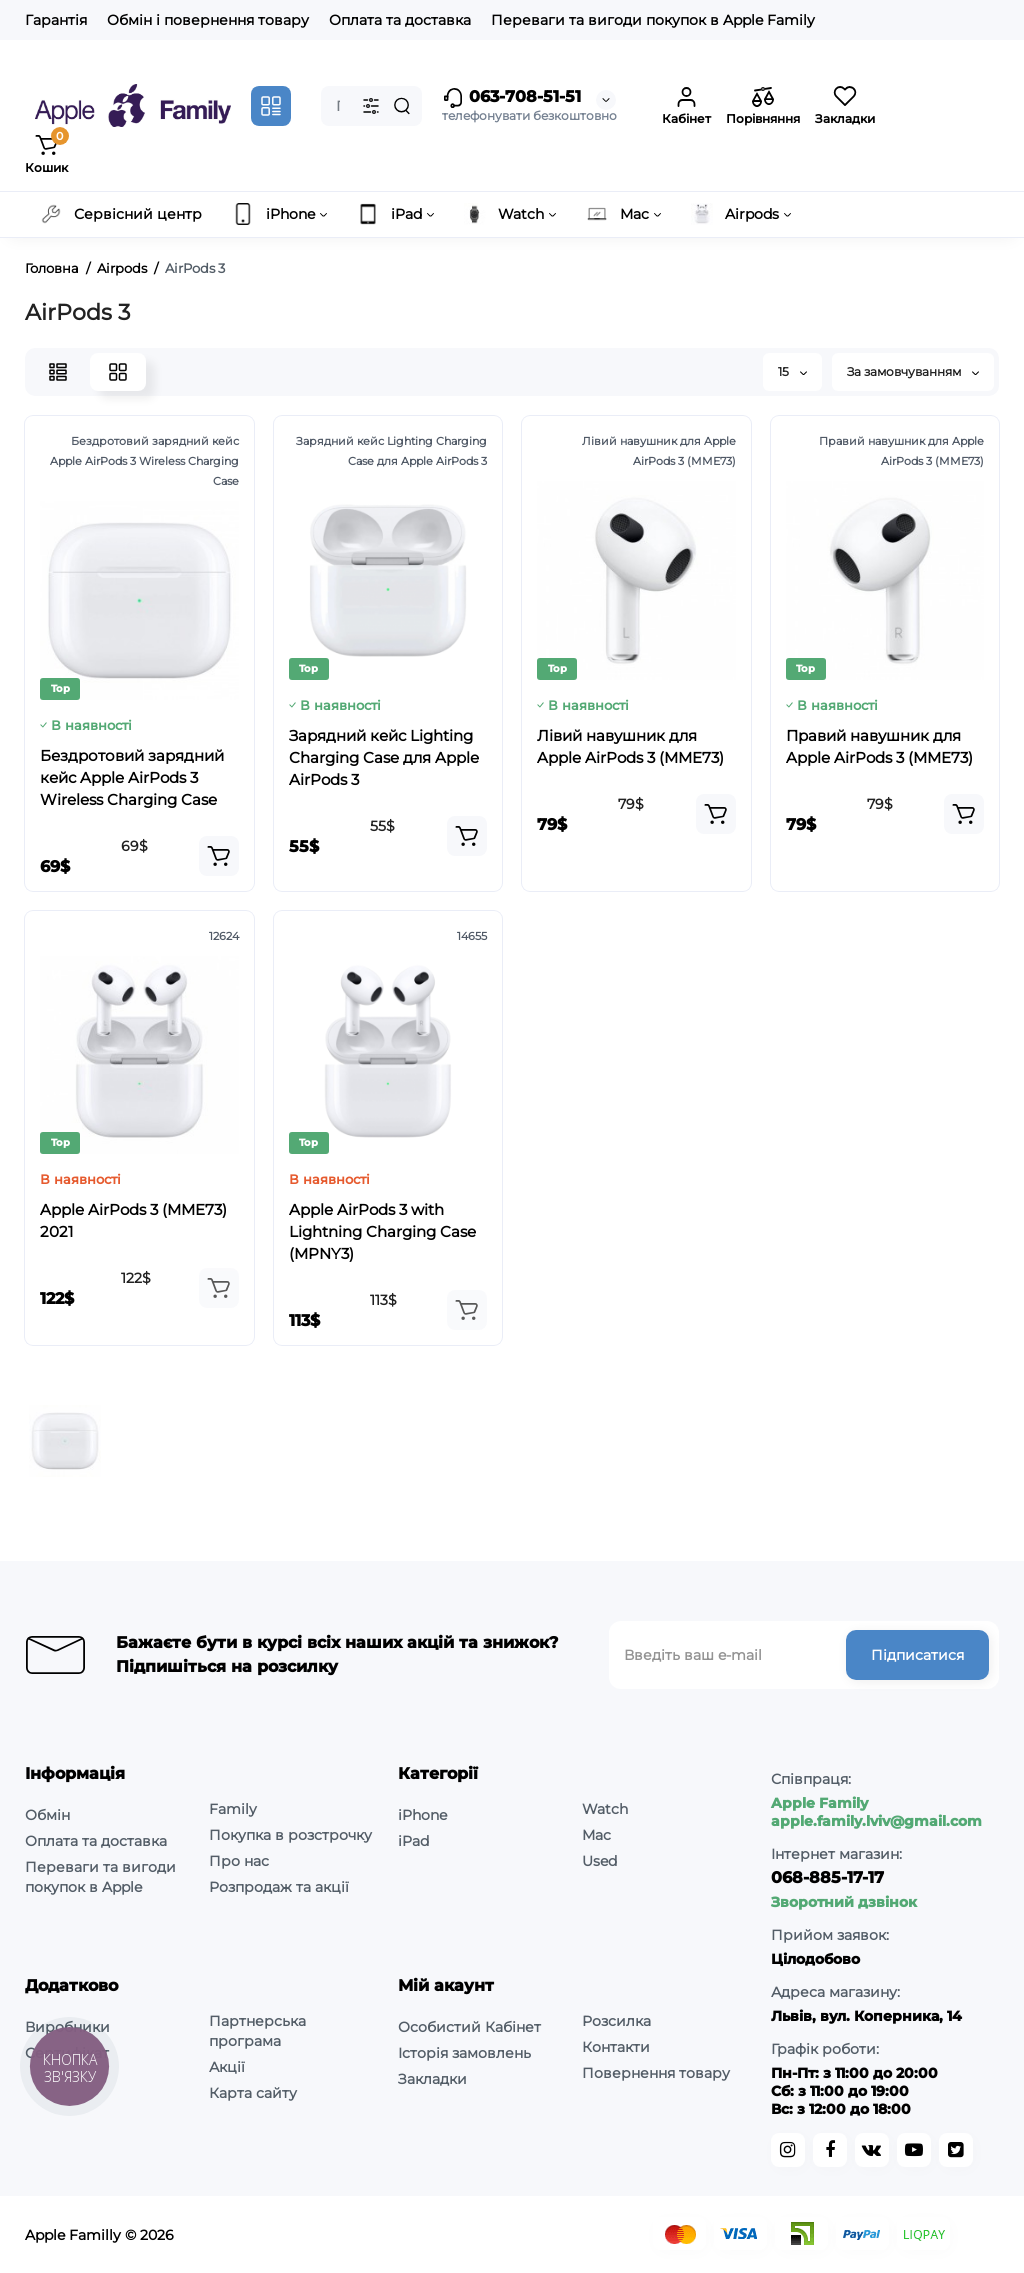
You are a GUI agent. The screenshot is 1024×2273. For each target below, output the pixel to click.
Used (599, 1861)
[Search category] (371, 106)
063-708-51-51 (511, 98)
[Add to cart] (219, 856)
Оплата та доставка (400, 20)
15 (792, 371)
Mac (596, 1835)
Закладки (432, 2079)
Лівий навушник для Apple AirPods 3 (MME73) (630, 746)
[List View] (58, 372)
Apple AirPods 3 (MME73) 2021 (133, 1220)
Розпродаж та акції (279, 1887)
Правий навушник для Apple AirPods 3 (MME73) (879, 746)
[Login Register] (686, 106)
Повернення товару (656, 2073)
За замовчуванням (913, 371)
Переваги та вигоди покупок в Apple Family (653, 20)
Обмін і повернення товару (208, 20)
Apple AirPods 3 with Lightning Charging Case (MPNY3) (382, 1231)
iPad (413, 1841)
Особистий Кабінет (469, 2027)
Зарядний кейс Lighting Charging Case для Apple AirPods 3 (384, 757)
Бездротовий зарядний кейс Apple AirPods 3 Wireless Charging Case (132, 777)
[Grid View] (118, 372)
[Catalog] (271, 106)
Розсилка (616, 2021)
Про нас (239, 1861)
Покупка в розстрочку (290, 1835)
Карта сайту (253, 2093)
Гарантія (56, 20)
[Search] (402, 106)
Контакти (616, 2047)
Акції (227, 2067)
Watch (605, 1809)
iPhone (422, 1815)
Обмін (47, 1815)
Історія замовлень (464, 2053)
